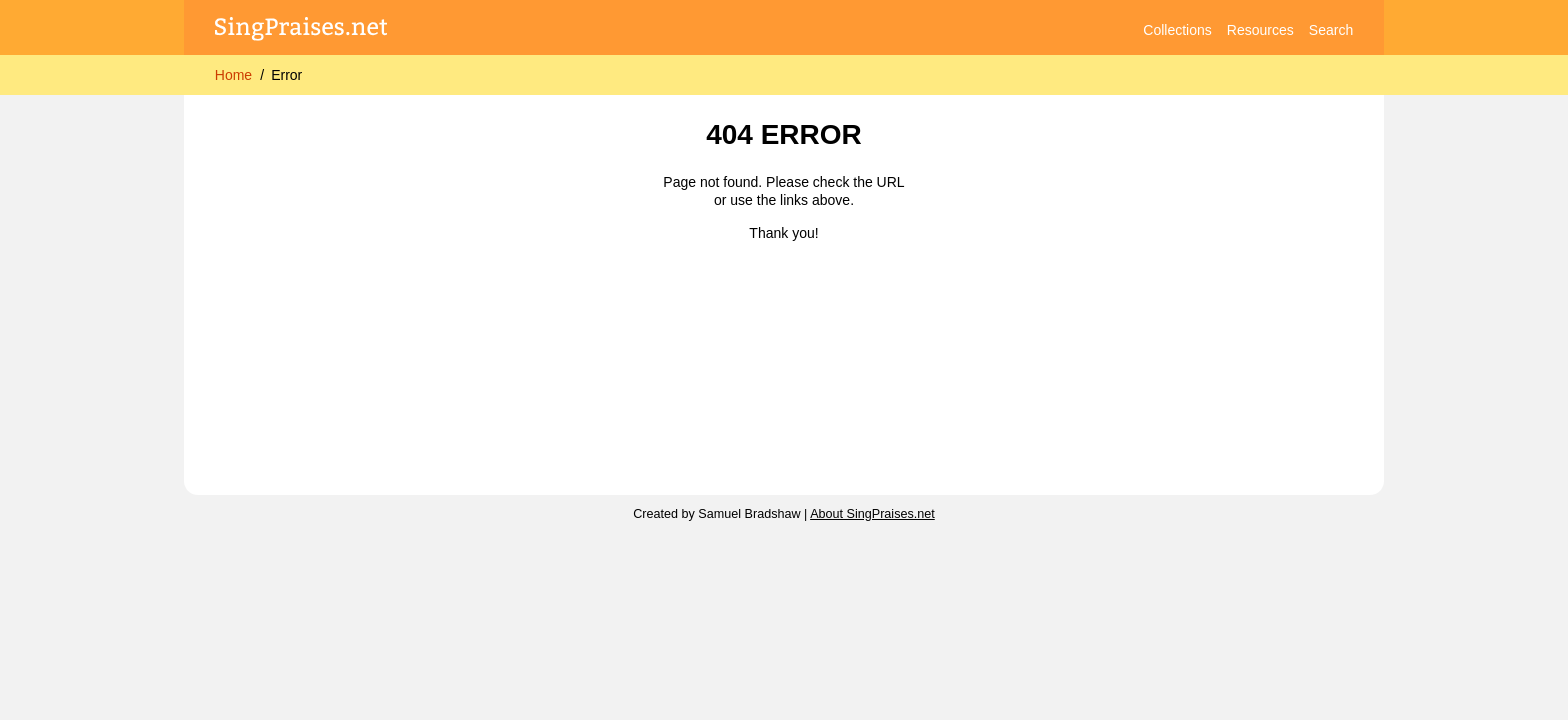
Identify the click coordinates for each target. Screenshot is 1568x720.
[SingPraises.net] (301, 30)
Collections (1177, 30)
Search (1331, 30)
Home (233, 75)
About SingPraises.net (872, 514)
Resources (1260, 30)
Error (286, 75)
